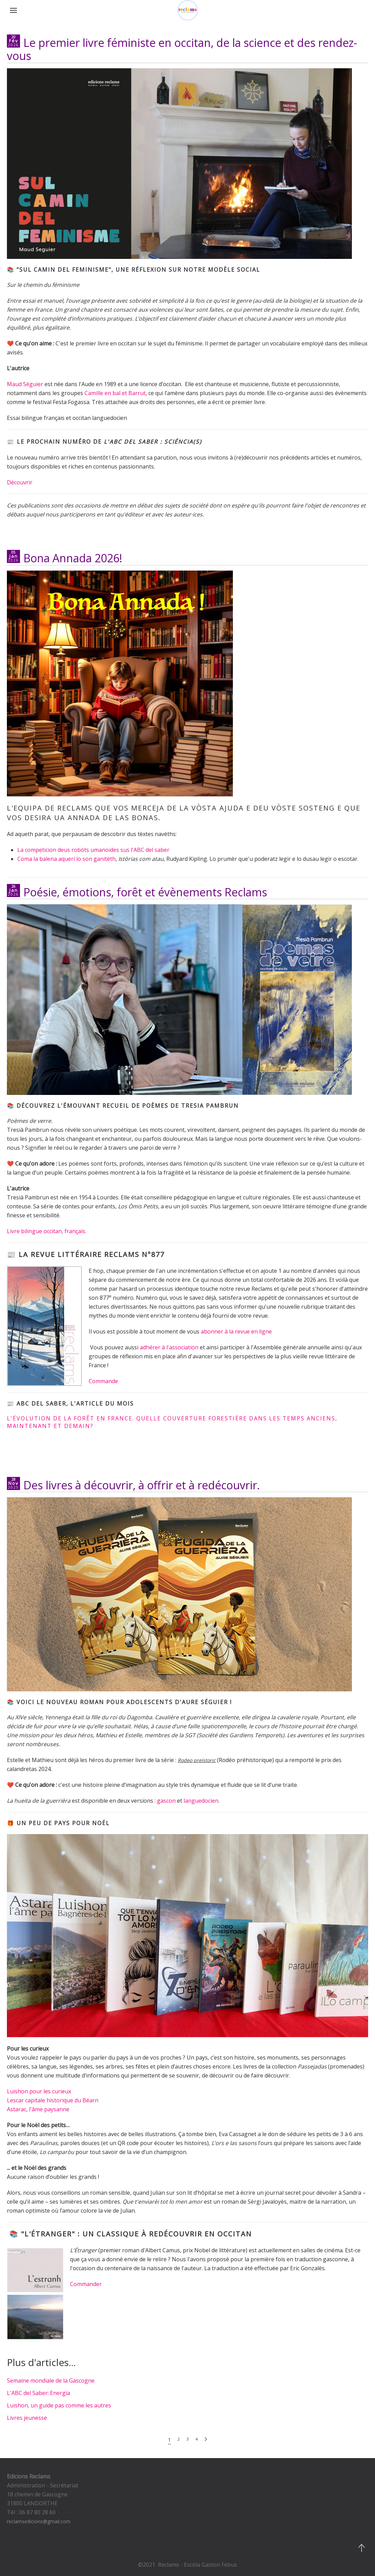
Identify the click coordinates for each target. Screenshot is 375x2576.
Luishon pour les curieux (39, 2091)
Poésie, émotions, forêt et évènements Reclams (145, 892)
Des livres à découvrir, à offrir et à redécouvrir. (141, 1485)
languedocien (201, 1800)
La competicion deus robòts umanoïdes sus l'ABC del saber (93, 850)
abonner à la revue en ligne (236, 1331)
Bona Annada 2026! (72, 558)
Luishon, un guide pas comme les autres (59, 2405)
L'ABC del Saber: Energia (38, 2393)
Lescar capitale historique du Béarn (52, 2100)
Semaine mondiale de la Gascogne (51, 2380)
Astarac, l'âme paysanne (38, 2109)
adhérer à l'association (169, 1347)
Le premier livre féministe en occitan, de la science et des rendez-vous (182, 49)
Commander (86, 2284)
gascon (166, 1800)
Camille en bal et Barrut (115, 393)
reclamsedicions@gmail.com (38, 2521)
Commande (103, 1381)
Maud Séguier (25, 384)
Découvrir (19, 482)
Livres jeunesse (27, 2418)
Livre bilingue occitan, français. (46, 1231)
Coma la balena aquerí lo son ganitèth (66, 859)
